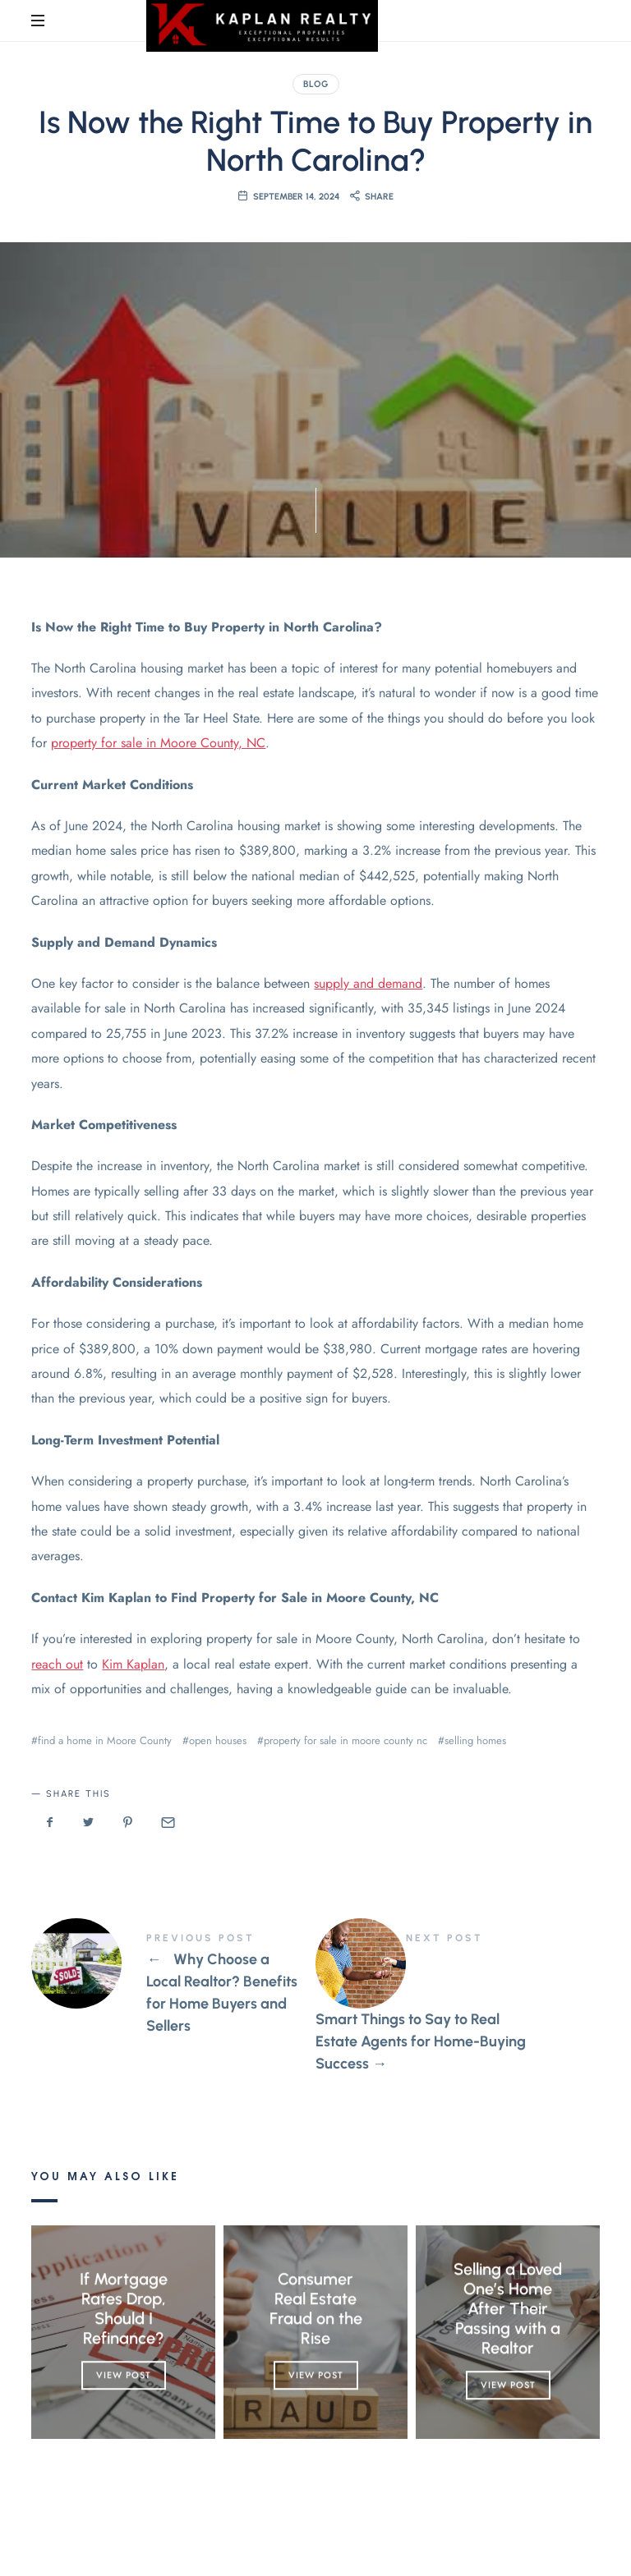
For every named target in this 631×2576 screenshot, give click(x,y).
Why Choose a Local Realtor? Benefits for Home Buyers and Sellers (173, 1985)
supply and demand (368, 983)
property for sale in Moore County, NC (158, 742)
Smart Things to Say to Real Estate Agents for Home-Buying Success (458, 2004)
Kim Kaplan (133, 1664)
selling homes (475, 1740)
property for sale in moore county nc (345, 1740)
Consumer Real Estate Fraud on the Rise (315, 2308)
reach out (57, 1664)
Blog (316, 84)
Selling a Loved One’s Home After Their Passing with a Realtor (508, 2308)
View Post (123, 2374)
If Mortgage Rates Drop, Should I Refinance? (124, 2308)
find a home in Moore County (105, 1740)
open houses (217, 1740)
